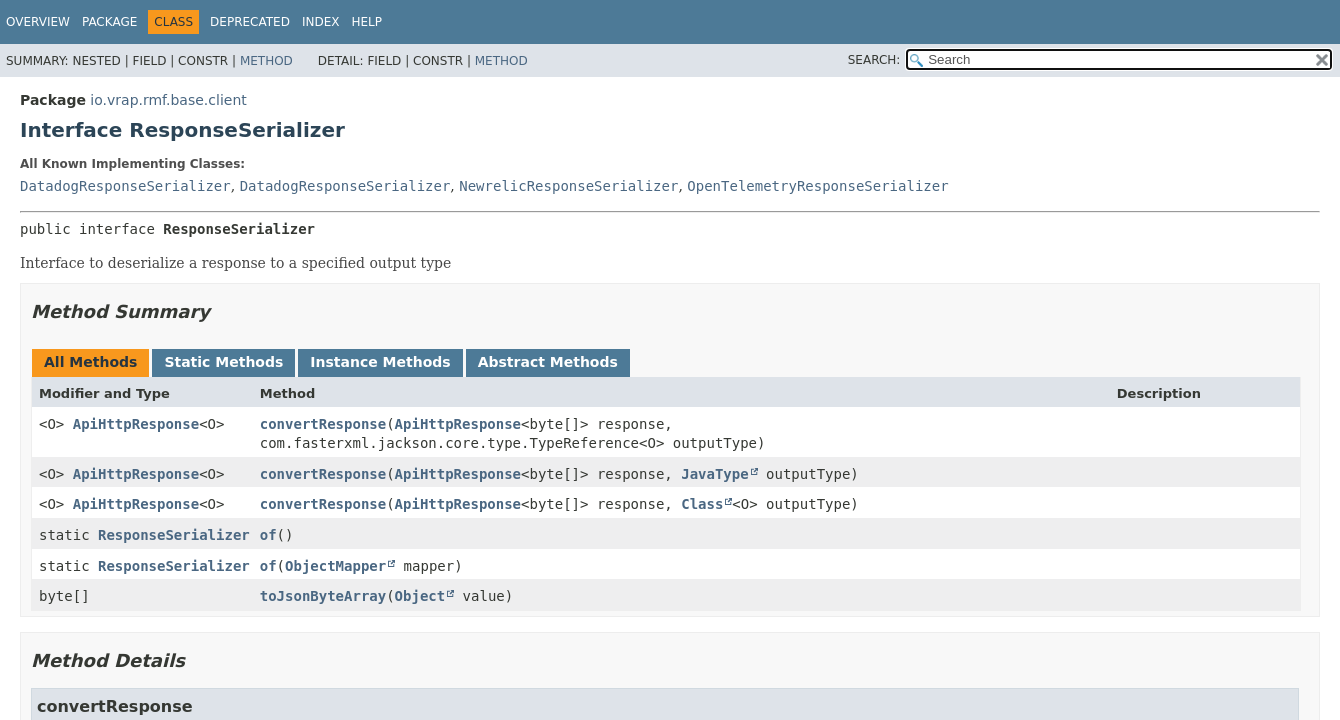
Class (702, 504)
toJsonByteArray (323, 596)
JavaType (714, 474)
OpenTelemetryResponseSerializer (817, 186)
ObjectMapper (335, 566)
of (268, 535)
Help (366, 22)
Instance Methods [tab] (380, 362)
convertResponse (323, 424)
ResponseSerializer (174, 535)
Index (321, 22)
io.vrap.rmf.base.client (168, 100)
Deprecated (250, 22)
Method (266, 61)
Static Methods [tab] (223, 362)
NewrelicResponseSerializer (568, 186)
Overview (38, 22)
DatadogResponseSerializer (125, 186)
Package (109, 22)
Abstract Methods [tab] (548, 362)
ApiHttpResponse (136, 424)
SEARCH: (874, 60)
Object (420, 596)
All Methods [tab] (90, 362)
